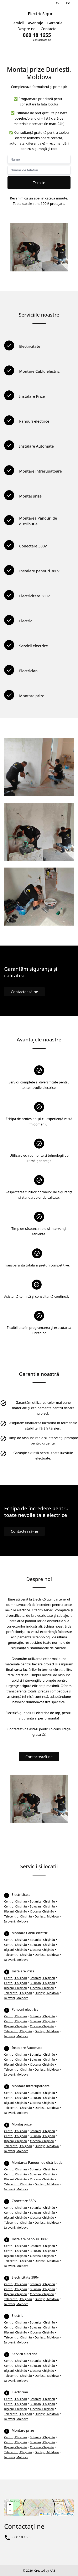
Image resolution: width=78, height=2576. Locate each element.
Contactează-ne (24, 991)
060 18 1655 (21, 2537)
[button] (10, 2505)
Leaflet (45, 2514)
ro (68, 2)
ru (57, 2)
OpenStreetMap (64, 2514)
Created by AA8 (44, 2570)
